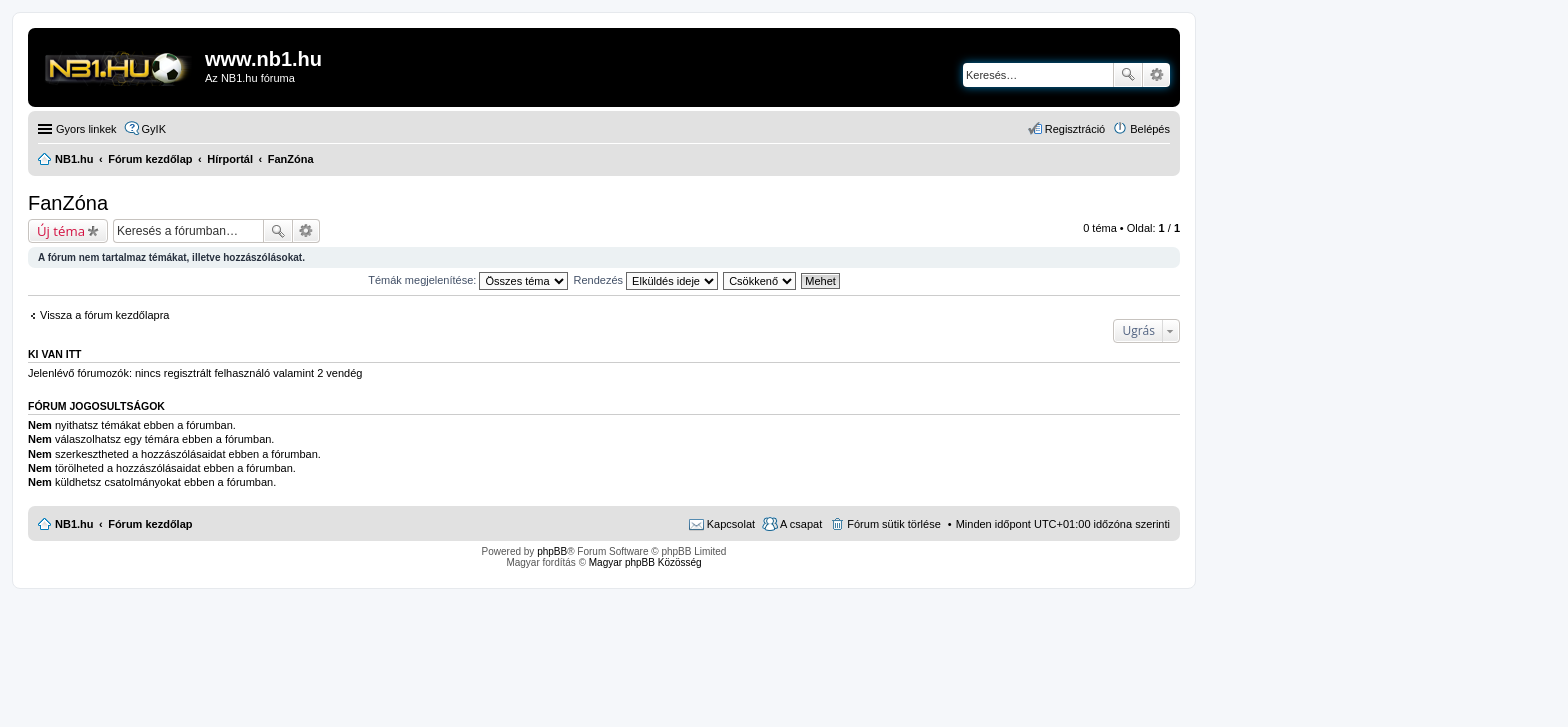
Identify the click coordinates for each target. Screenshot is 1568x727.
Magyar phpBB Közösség (645, 562)
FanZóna (68, 203)
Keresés (1128, 75)
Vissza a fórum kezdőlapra (104, 315)
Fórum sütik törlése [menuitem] (894, 524)
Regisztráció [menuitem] (1075, 129)
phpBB (552, 551)
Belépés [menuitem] (1150, 129)
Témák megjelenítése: (468, 280)
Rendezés (646, 280)
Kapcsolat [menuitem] (731, 524)
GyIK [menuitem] (154, 129)
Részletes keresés (1156, 75)
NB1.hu (74, 524)
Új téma (61, 231)
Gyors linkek (86, 129)
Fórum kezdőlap (150, 524)
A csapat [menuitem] (801, 524)
